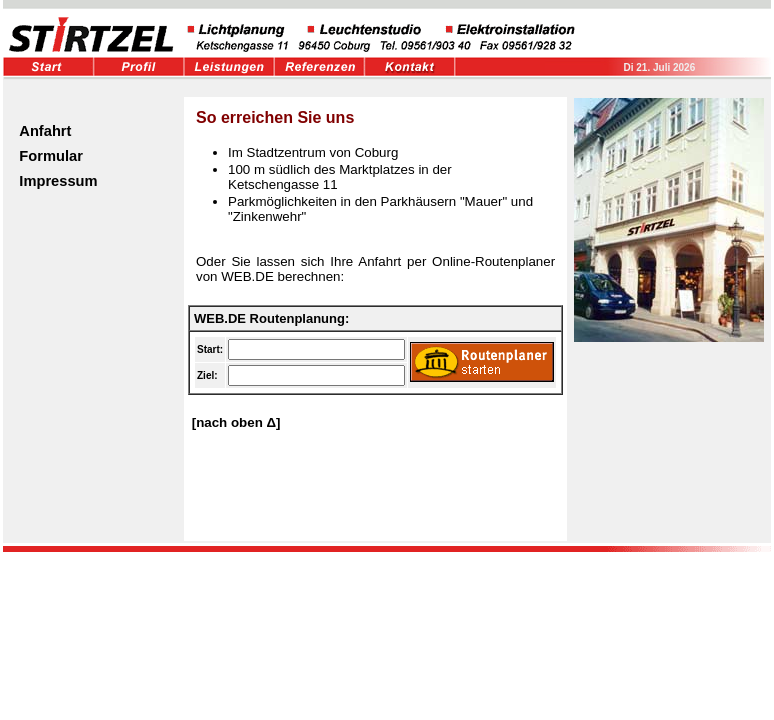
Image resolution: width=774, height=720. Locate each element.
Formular (51, 156)
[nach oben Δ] (234, 422)
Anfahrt (45, 131)
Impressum (58, 181)
